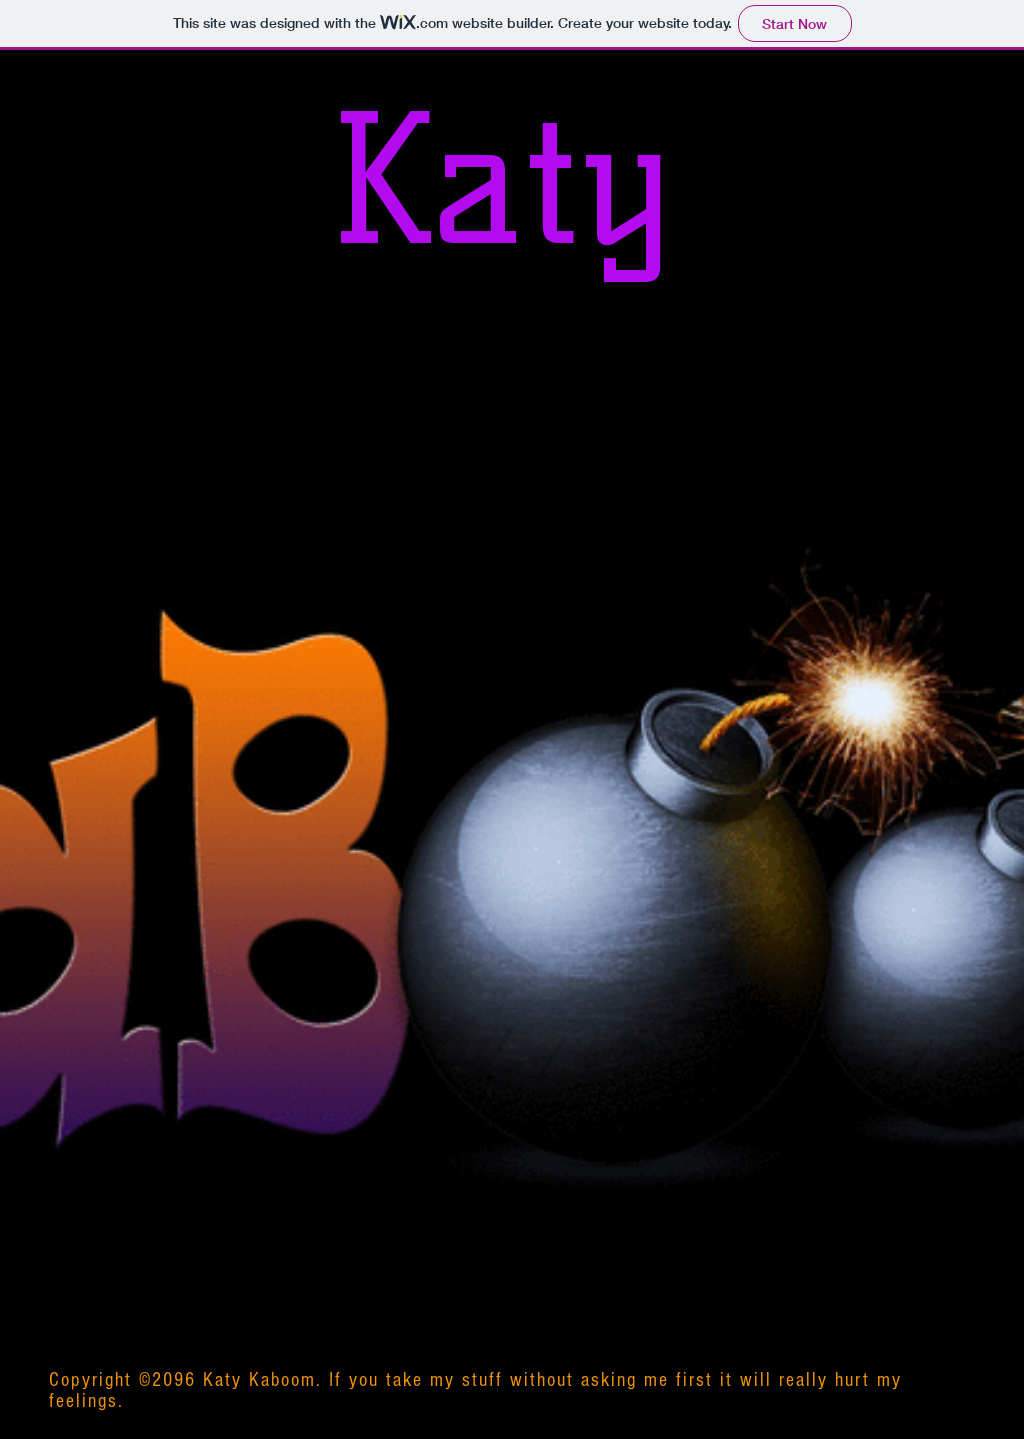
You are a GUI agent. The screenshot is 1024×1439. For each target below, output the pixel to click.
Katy (499, 180)
